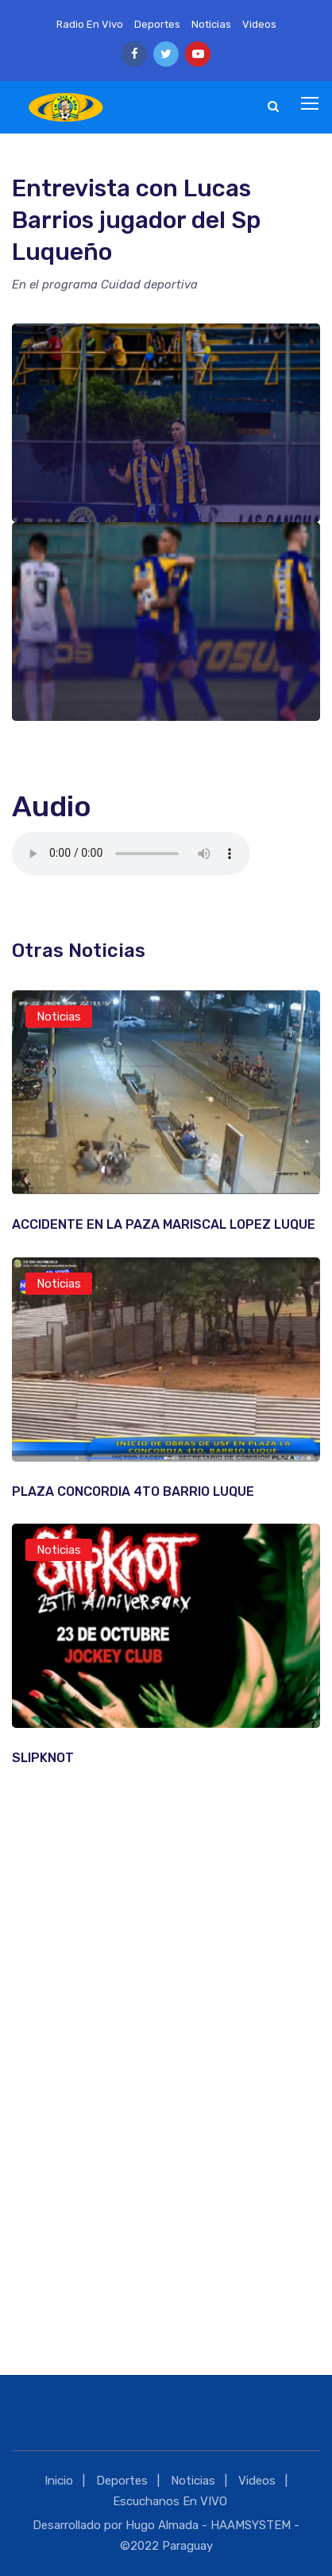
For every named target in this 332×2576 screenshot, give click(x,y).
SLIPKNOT (43, 1757)
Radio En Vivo (89, 24)
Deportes (157, 24)
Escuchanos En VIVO (170, 2501)
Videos (259, 24)
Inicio (58, 2480)
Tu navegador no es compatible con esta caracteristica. (131, 853)
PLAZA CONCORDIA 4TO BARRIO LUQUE (133, 1491)
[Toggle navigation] (311, 104)
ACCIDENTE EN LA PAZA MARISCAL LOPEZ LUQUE (163, 1224)
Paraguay (187, 2546)
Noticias (211, 24)
